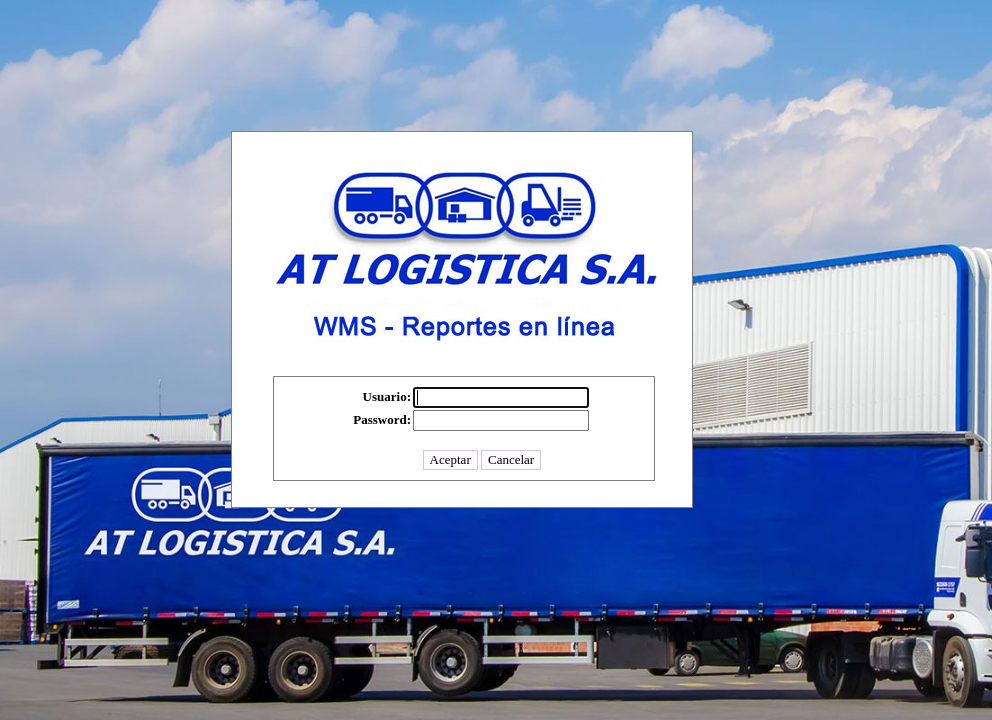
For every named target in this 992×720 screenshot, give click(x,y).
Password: (382, 419)
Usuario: (387, 396)
